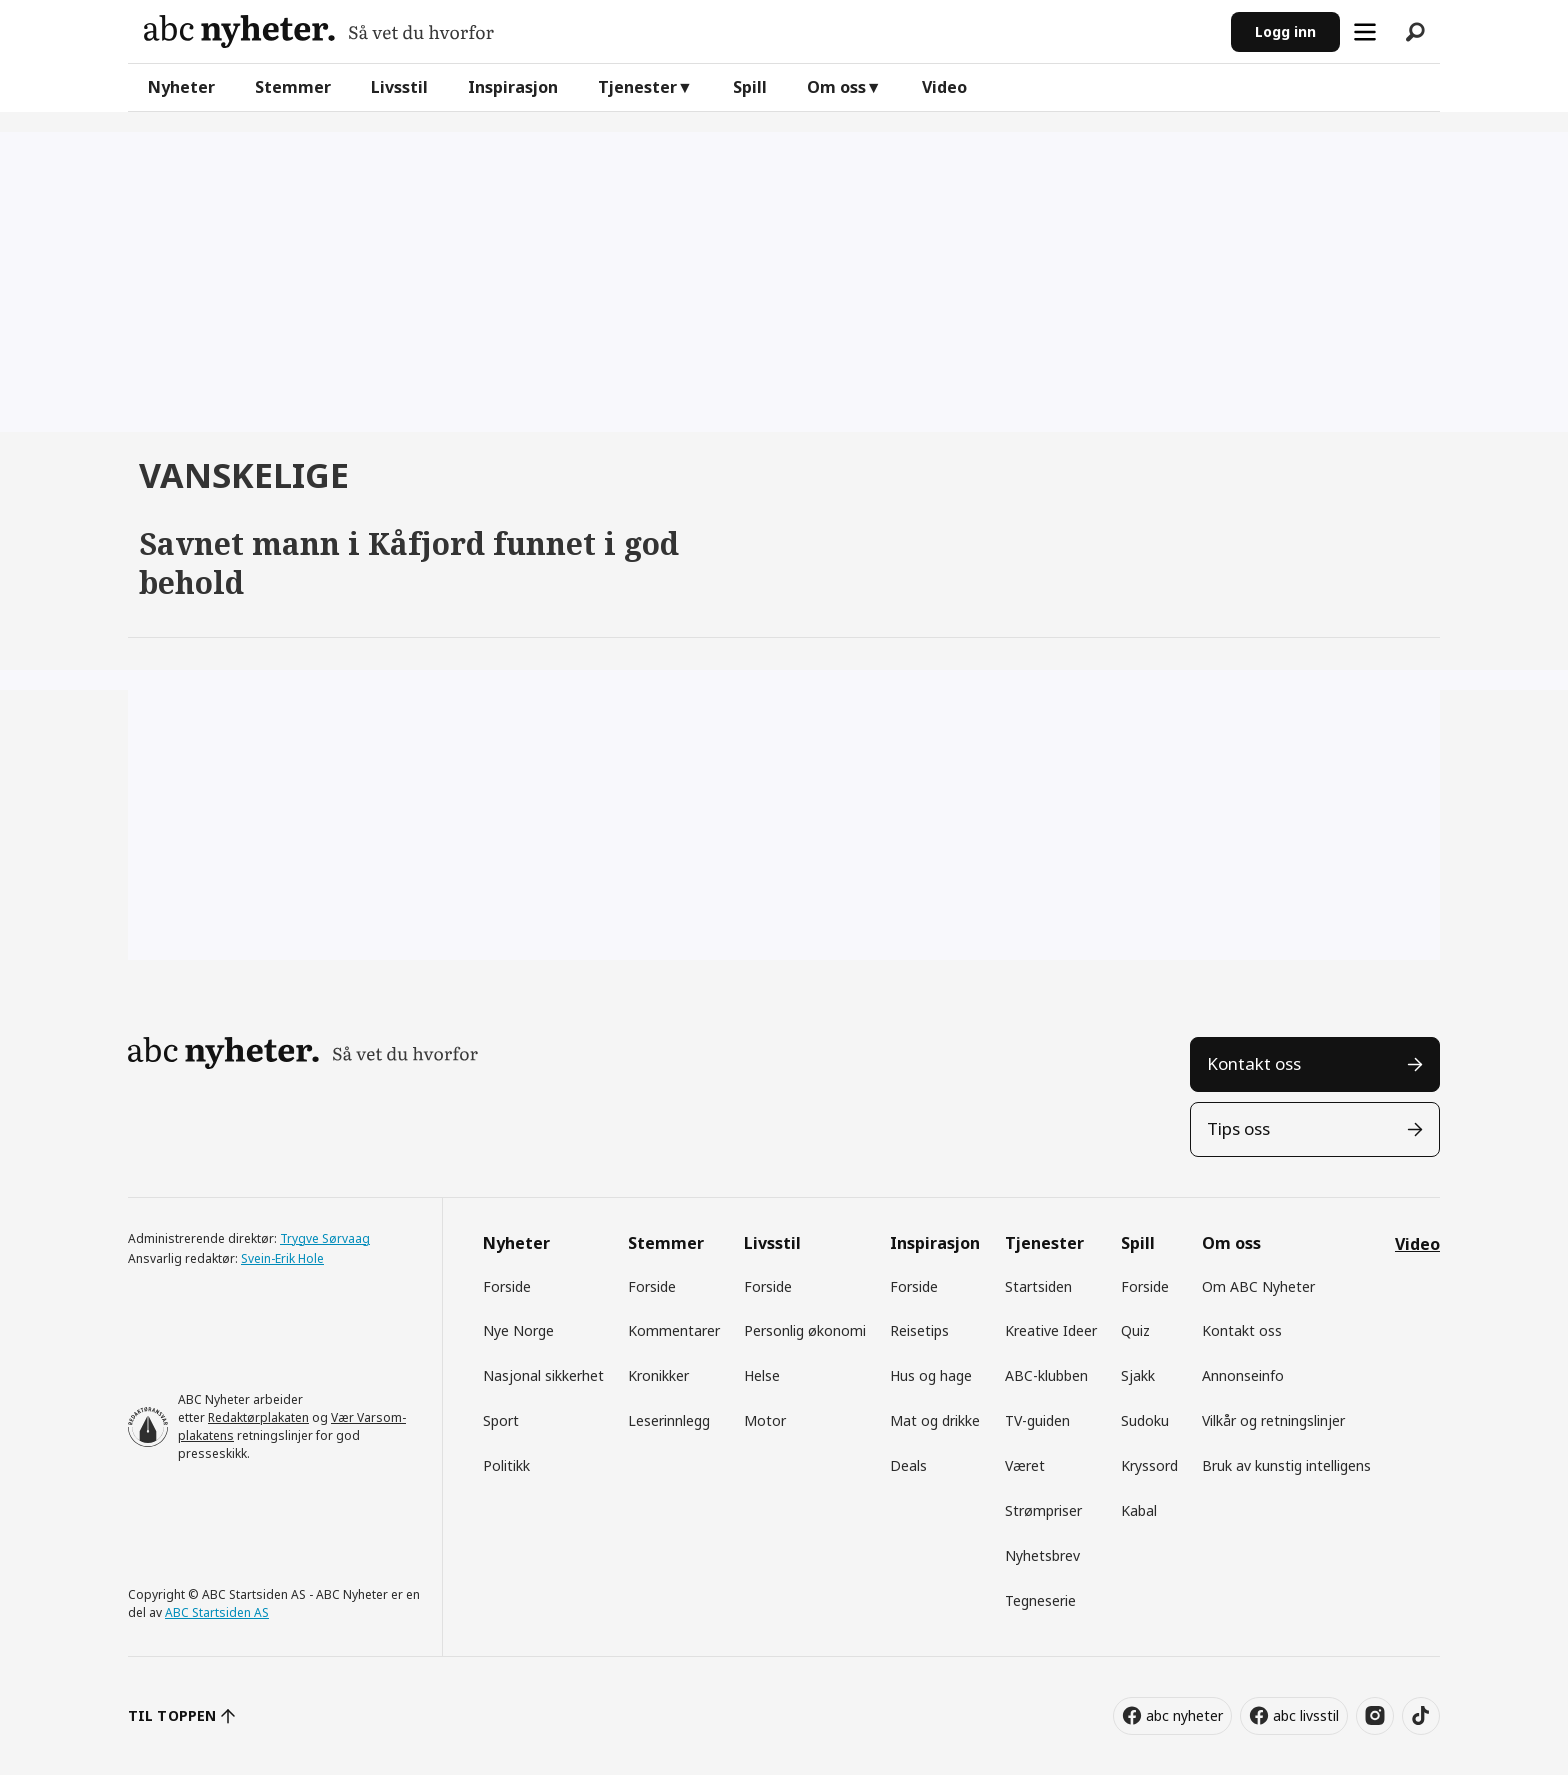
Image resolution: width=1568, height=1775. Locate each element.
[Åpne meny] (1365, 32)
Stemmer (293, 87)
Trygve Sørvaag (325, 1238)
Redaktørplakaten (258, 1417)
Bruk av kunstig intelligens (1286, 1465)
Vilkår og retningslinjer (1273, 1420)
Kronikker (658, 1375)
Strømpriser (1043, 1510)
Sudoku (1145, 1420)
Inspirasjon (513, 87)
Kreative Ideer (1051, 1330)
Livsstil (399, 87)
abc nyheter (1184, 1715)
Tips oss (1238, 1128)
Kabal (1139, 1510)
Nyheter (181, 87)
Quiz (1135, 1330)
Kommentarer (674, 1330)
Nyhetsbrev (1042, 1555)
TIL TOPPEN (172, 1715)
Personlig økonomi (805, 1330)
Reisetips (919, 1330)
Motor (765, 1420)
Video (944, 87)
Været (1025, 1465)
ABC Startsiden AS (217, 1612)
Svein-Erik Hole (282, 1258)
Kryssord (1149, 1465)
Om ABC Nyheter (1258, 1286)
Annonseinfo (1243, 1375)
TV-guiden (1037, 1420)
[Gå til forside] (319, 31)
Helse (762, 1375)
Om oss (836, 87)
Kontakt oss (1254, 1063)
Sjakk (1138, 1375)
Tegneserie (1040, 1600)
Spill (750, 87)
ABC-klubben (1046, 1375)
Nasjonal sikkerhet (543, 1375)
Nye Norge (518, 1330)
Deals (908, 1465)
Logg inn (1285, 31)
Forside (507, 1286)
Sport (501, 1420)
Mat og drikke (935, 1420)
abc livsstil (1306, 1715)
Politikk (506, 1465)
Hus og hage (931, 1375)
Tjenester (637, 87)
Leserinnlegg (669, 1420)
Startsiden (1038, 1286)
